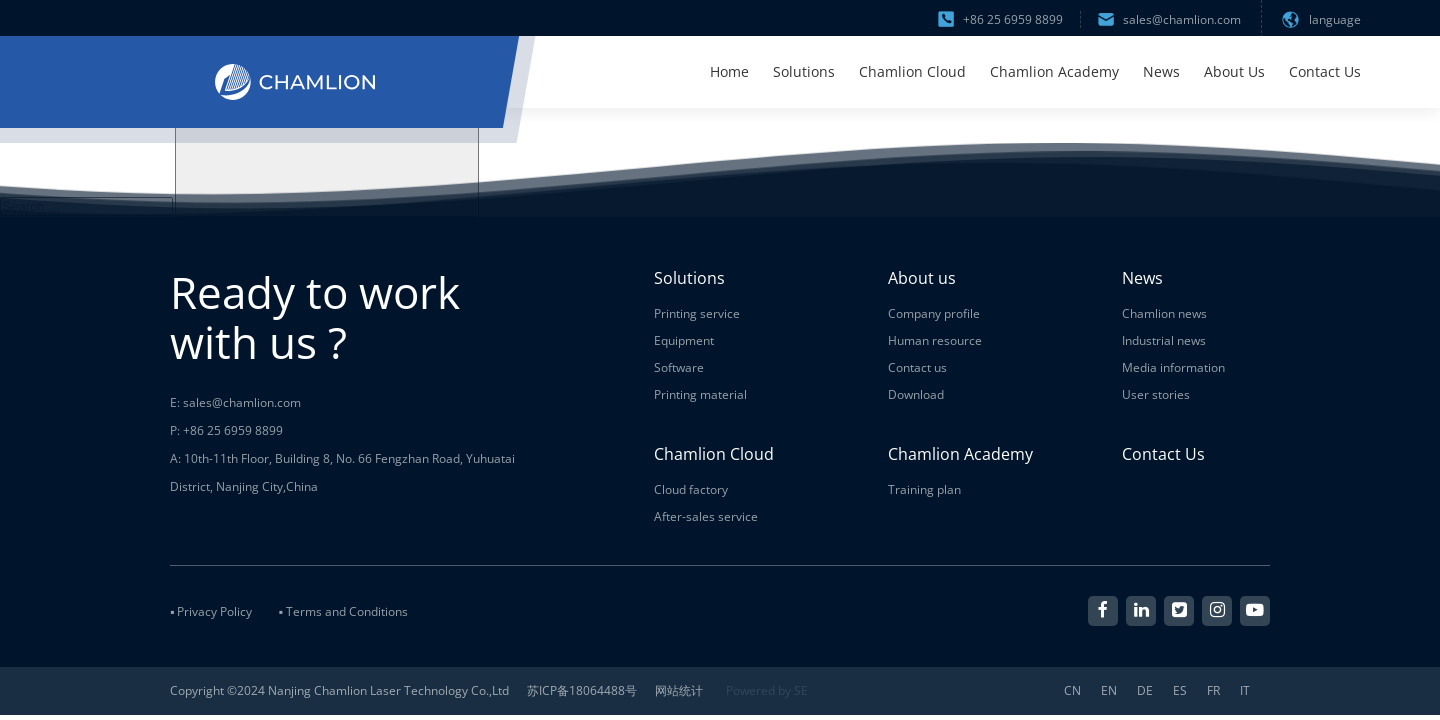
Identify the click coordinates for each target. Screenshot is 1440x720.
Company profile (934, 313)
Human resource (935, 340)
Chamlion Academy (1054, 71)
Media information (1173, 367)
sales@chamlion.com (1169, 19)
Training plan (924, 489)
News (1161, 71)
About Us (1234, 71)
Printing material (700, 394)
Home (729, 71)
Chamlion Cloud (912, 71)
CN (1072, 691)
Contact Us (1325, 71)
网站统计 (679, 690)
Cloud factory (691, 489)
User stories (1156, 394)
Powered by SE (767, 690)
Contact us (917, 367)
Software (679, 367)
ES (1180, 691)
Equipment (684, 340)
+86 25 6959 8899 (1000, 19)
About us (922, 278)
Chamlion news (1164, 313)
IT (1245, 691)
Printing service (697, 313)
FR (1213, 691)
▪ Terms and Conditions (342, 611)
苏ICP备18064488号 (582, 690)
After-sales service (706, 516)
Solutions (804, 71)
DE (1145, 691)
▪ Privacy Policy (211, 611)
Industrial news (1164, 340)
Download (916, 394)
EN (1109, 691)
